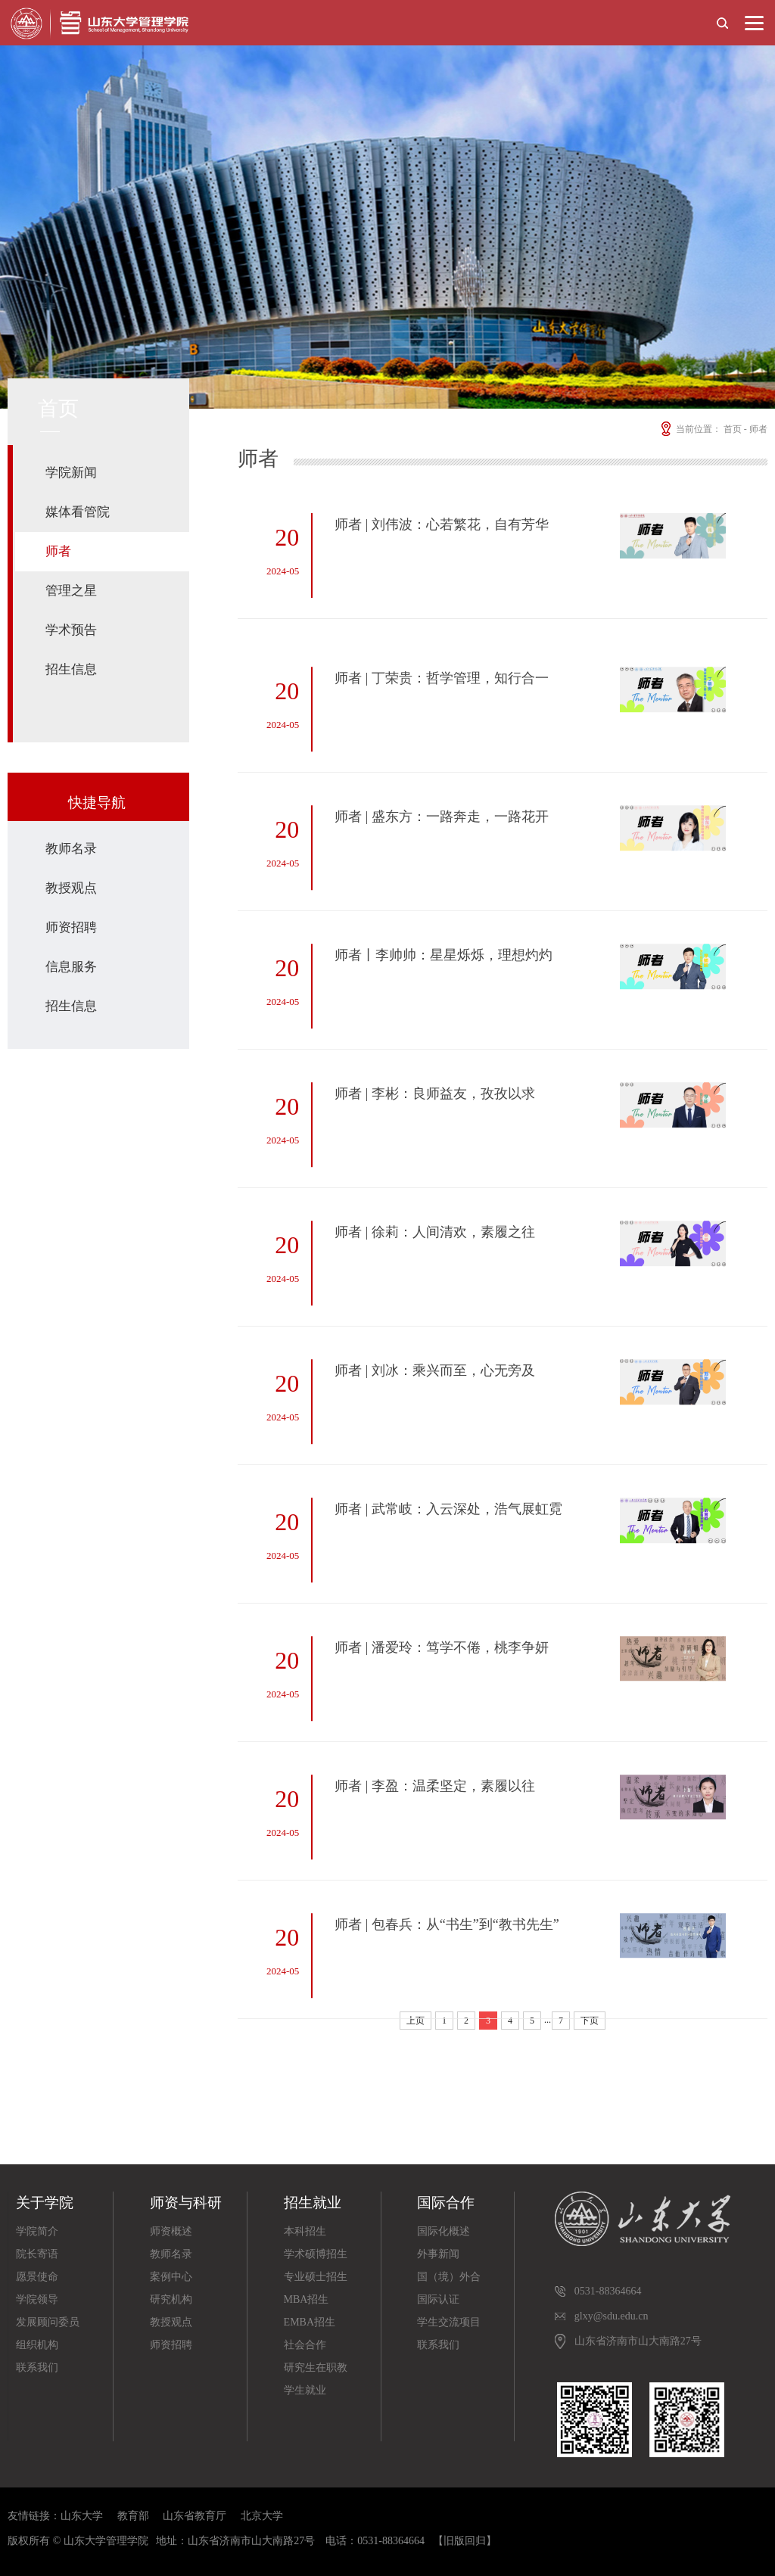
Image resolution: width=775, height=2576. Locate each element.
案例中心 (171, 2276)
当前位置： (689, 429)
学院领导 (37, 2299)
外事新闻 (438, 2254)
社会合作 (305, 2344)
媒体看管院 (77, 512)
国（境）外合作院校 (449, 2279)
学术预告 (71, 630)
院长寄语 (37, 2254)
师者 (58, 551)
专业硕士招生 (315, 2276)
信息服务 (71, 967)
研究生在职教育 (315, 2370)
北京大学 (262, 2516)
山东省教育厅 (194, 2516)
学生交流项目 (449, 2322)
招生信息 (71, 669)
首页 (733, 429)
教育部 (133, 2516)
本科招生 (305, 2231)
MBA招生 (306, 2299)
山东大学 (82, 2516)
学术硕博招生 (315, 2254)
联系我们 (37, 2367)
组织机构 (37, 2344)
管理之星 (71, 590)
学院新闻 (71, 472)
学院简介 (37, 2231)
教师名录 (71, 849)
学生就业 (305, 2390)
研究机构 (171, 2299)
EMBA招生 (309, 2322)
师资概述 (171, 2231)
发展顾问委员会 (47, 2325)
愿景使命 (37, 2276)
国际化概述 (443, 2231)
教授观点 (71, 888)
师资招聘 (71, 927)
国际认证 (438, 2299)
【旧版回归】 (464, 2540)
